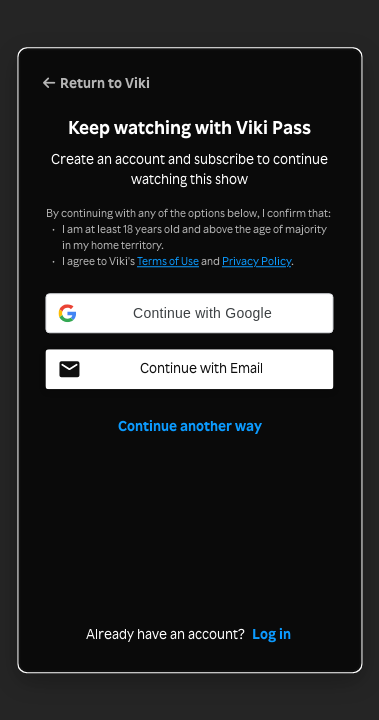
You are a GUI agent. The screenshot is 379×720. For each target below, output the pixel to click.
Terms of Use (168, 261)
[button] (190, 313)
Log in (271, 633)
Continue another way (190, 425)
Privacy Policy (256, 261)
